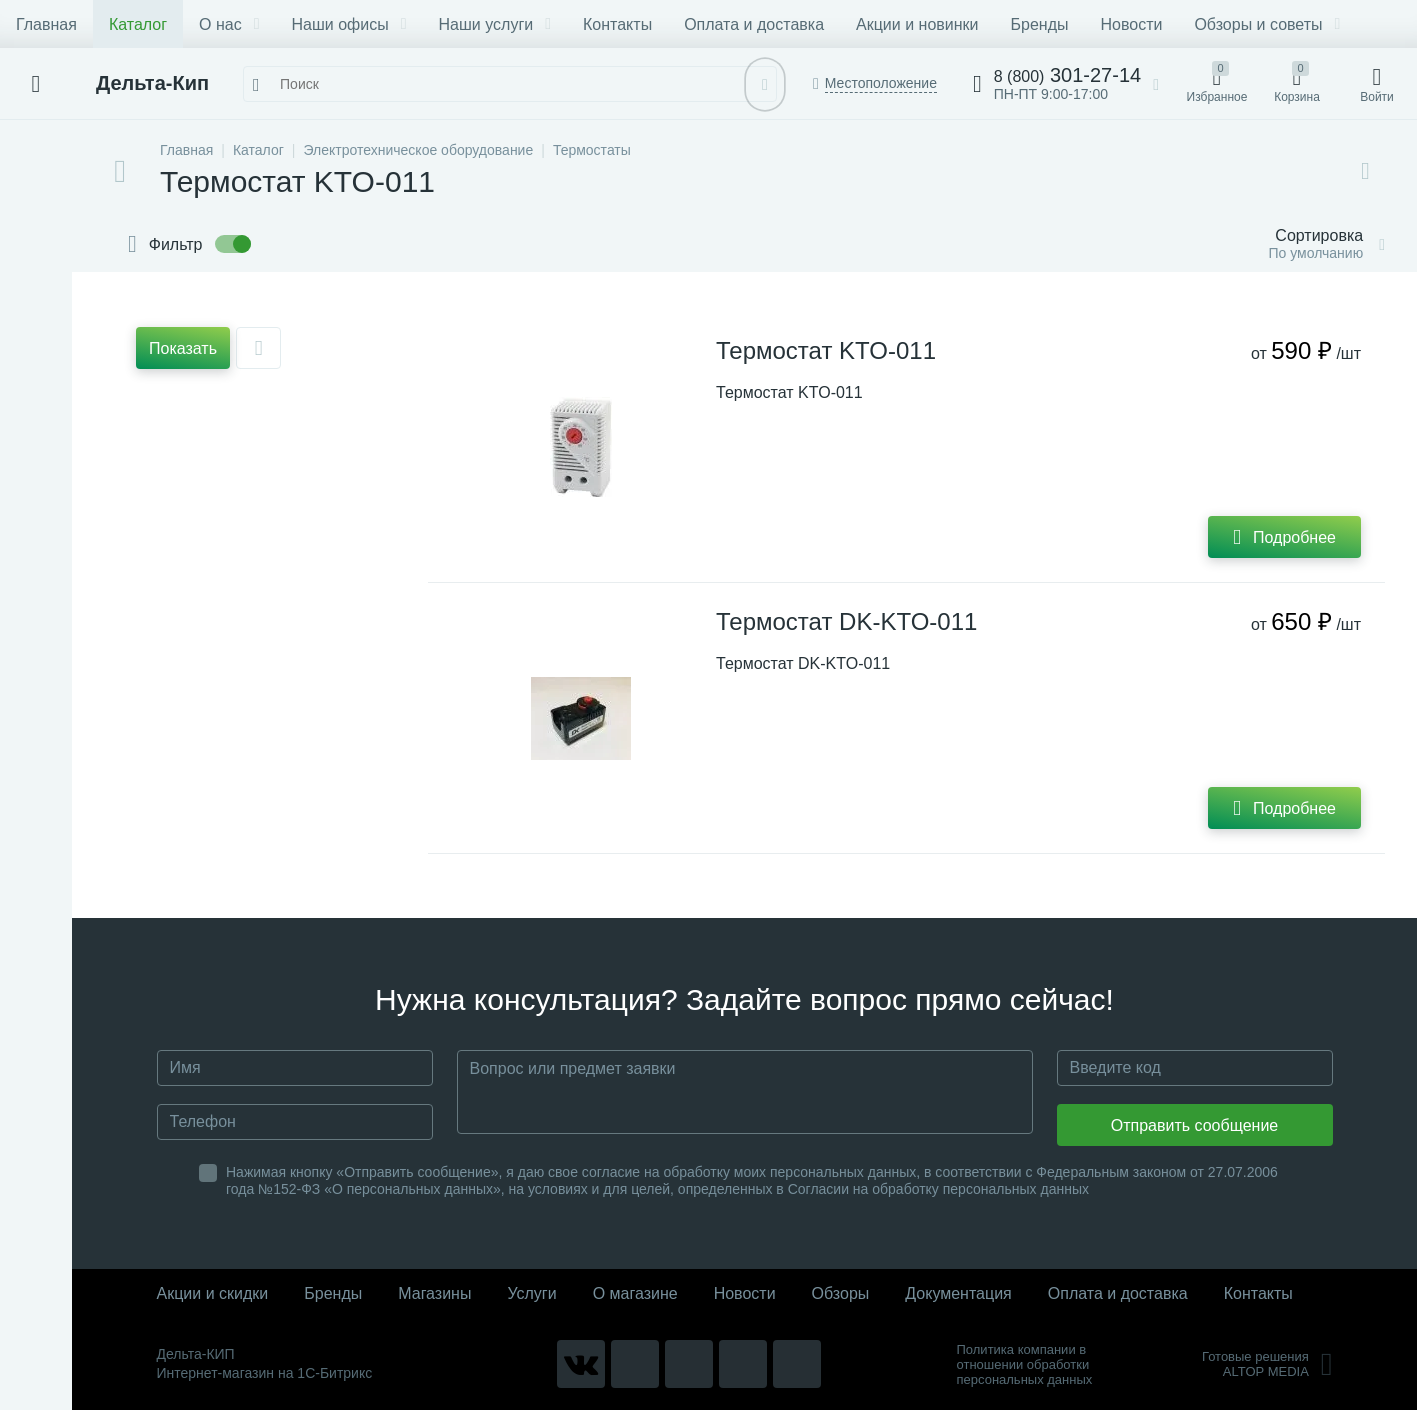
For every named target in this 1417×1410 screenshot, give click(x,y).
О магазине (635, 1293)
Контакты (617, 24)
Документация (958, 1293)
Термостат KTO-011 (826, 350)
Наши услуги (495, 24)
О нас (229, 24)
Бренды (1040, 24)
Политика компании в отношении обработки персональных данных (1025, 1364)
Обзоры (841, 1293)
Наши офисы (349, 24)
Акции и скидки (213, 1293)
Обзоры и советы (1267, 24)
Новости (1131, 24)
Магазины (434, 1293)
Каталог (138, 24)
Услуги (531, 1293)
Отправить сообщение (1194, 1125)
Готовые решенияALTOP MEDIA (1267, 1364)
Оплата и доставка (754, 24)
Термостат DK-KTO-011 (846, 621)
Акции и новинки (917, 24)
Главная (46, 24)
